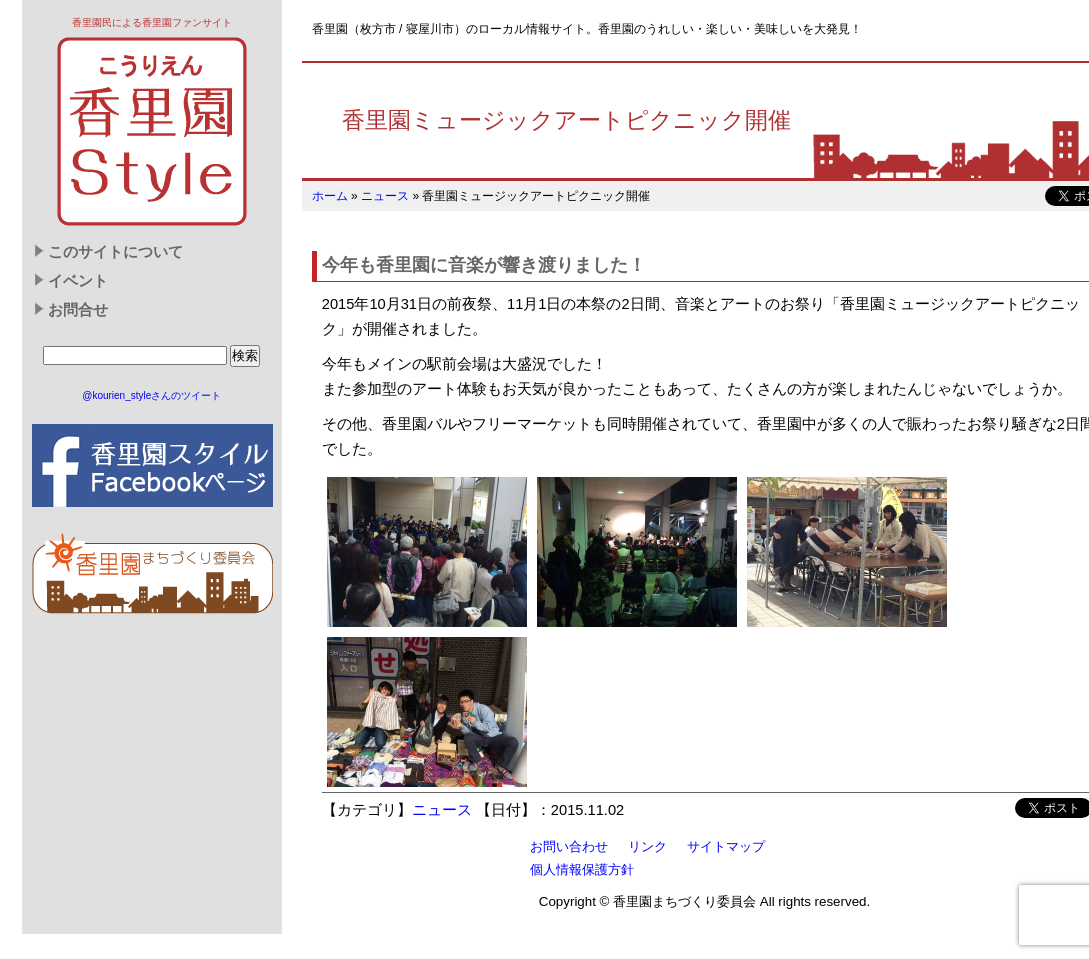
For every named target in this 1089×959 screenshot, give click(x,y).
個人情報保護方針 (582, 869)
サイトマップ (726, 846)
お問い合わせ (569, 846)
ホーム (330, 196)
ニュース (385, 196)
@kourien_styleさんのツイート (151, 395)
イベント (78, 281)
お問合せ (78, 310)
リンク (647, 846)
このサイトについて (115, 252)
